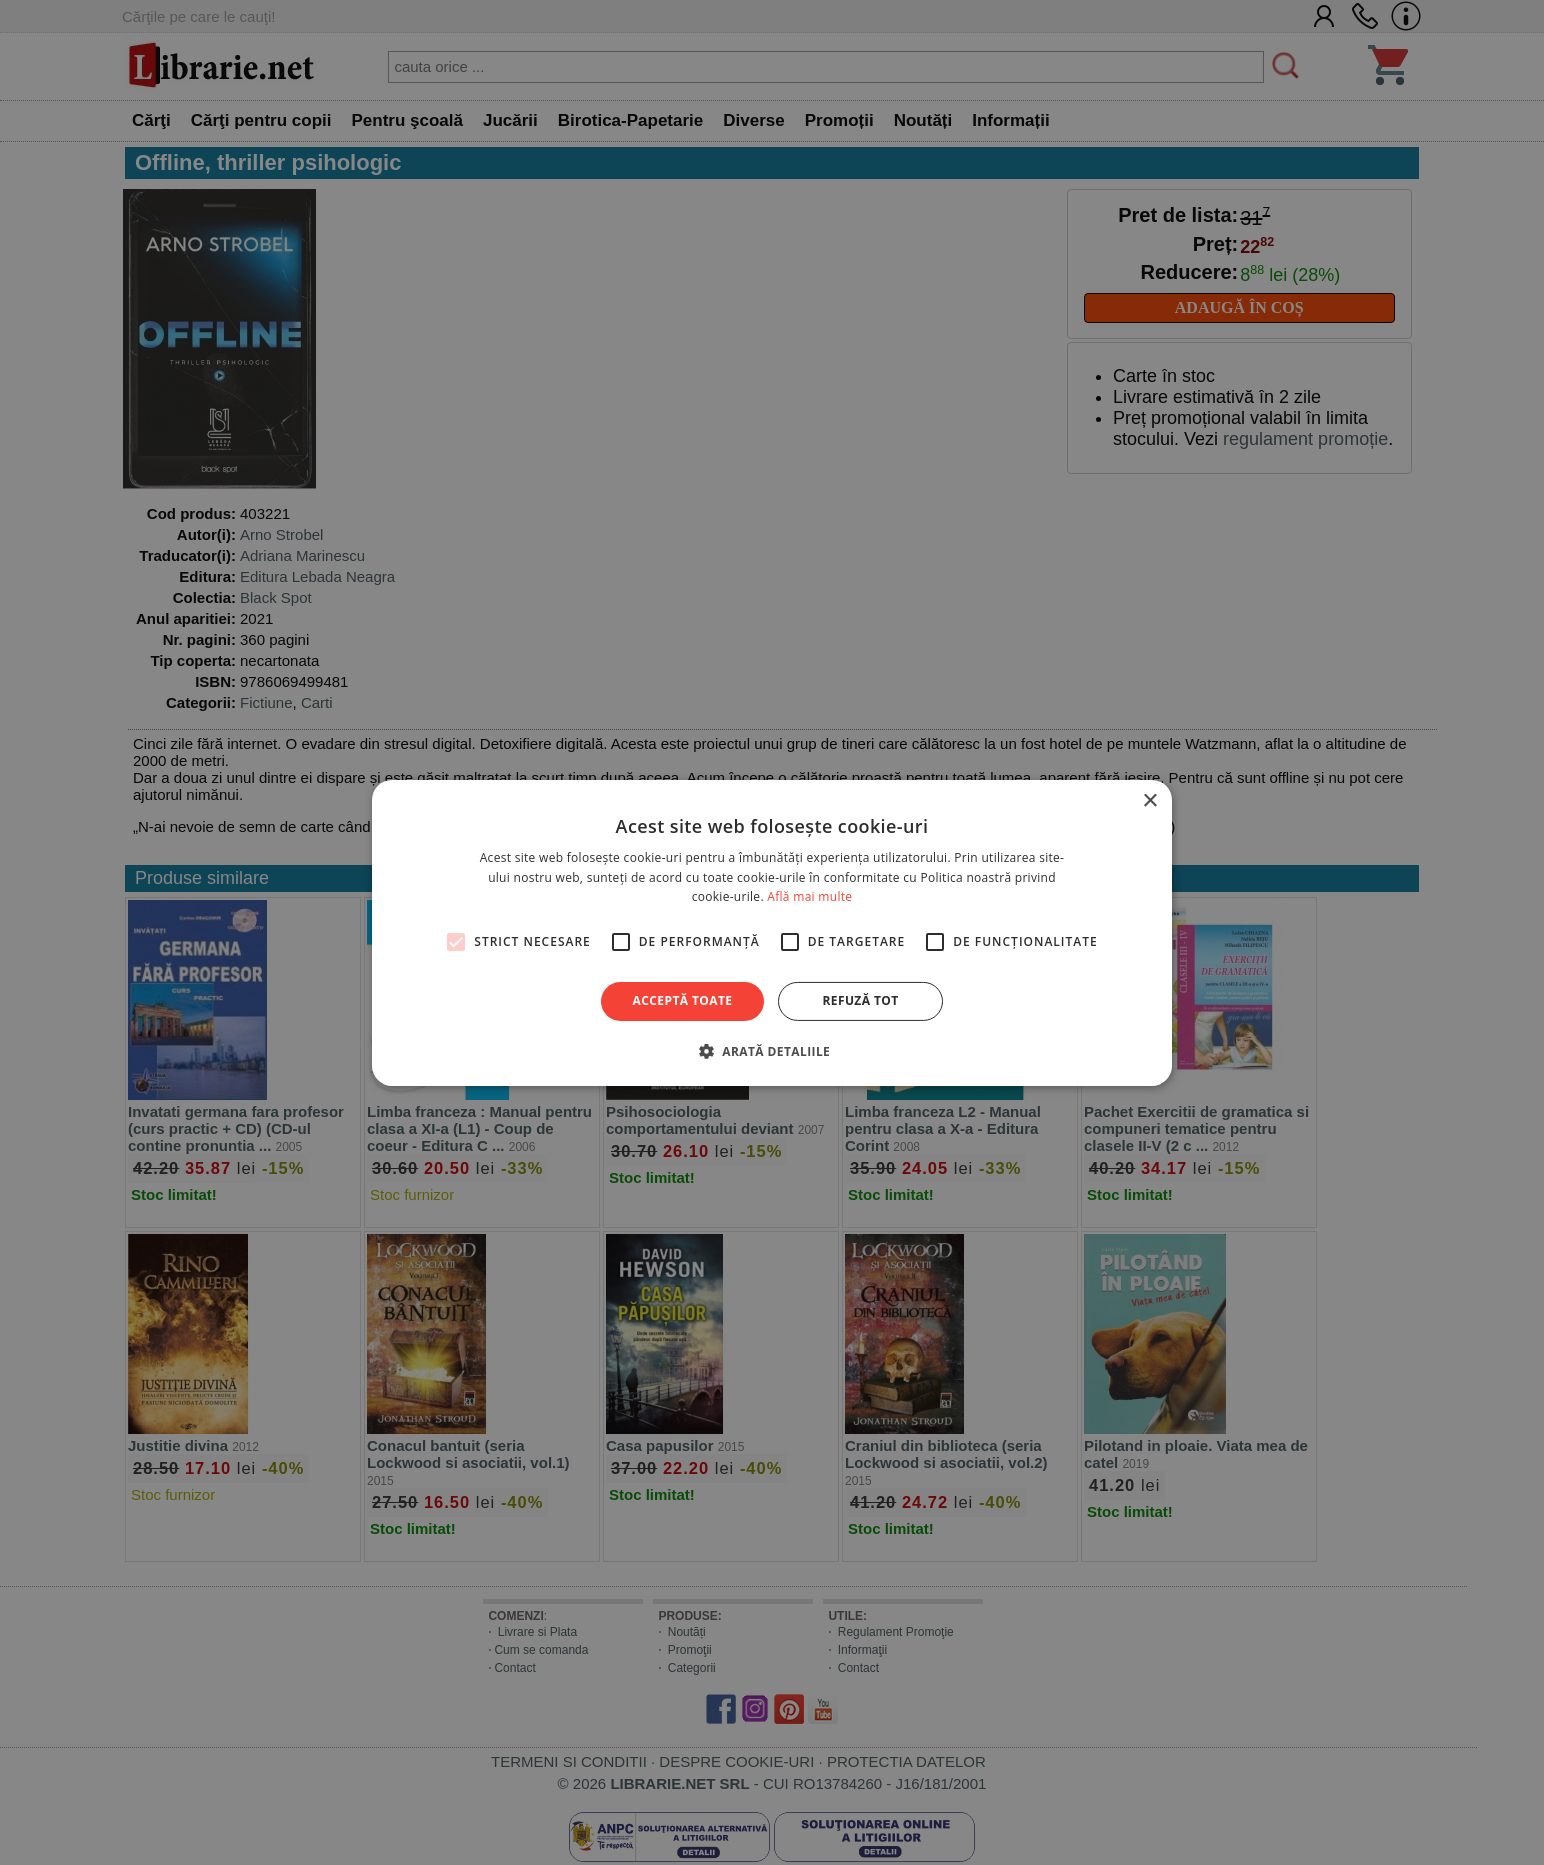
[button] (772, 1051)
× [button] (1149, 800)
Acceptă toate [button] (683, 1000)
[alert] (772, 932)
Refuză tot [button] (860, 1000)
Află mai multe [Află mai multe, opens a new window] (809, 896)
